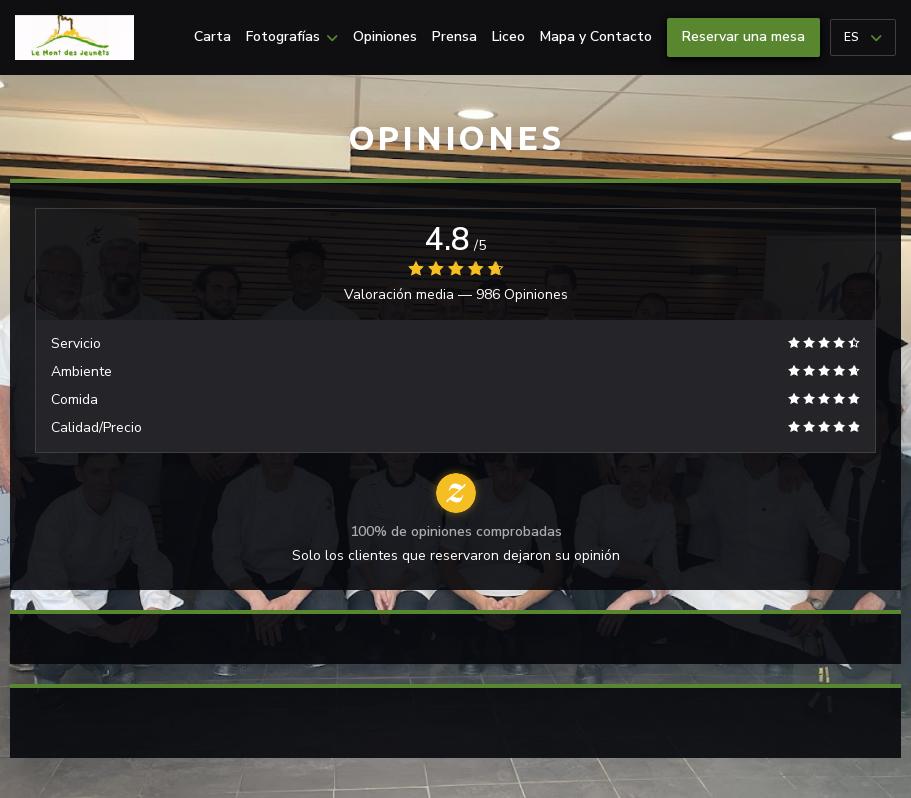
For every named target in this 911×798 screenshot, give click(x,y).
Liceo (508, 37)
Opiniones (385, 37)
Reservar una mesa (743, 36)
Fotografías (292, 37)
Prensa (454, 37)
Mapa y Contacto (596, 37)
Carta (212, 37)
